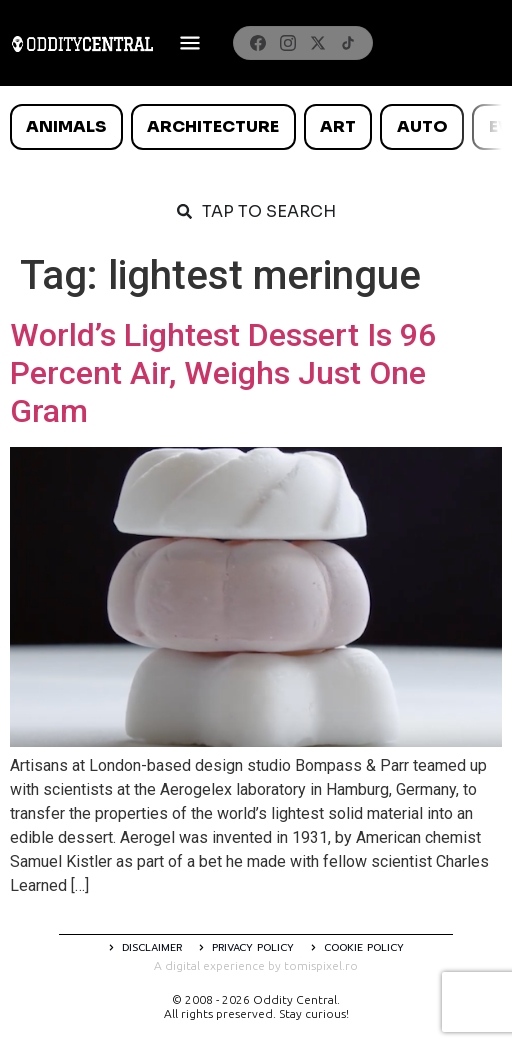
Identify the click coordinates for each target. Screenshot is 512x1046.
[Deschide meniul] (190, 43)
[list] (256, 127)
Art (338, 126)
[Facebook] (258, 43)
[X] (318, 43)
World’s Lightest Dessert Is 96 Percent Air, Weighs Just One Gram (223, 373)
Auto (422, 126)
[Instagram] (288, 43)
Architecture (213, 126)
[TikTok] (348, 43)
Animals (66, 126)
